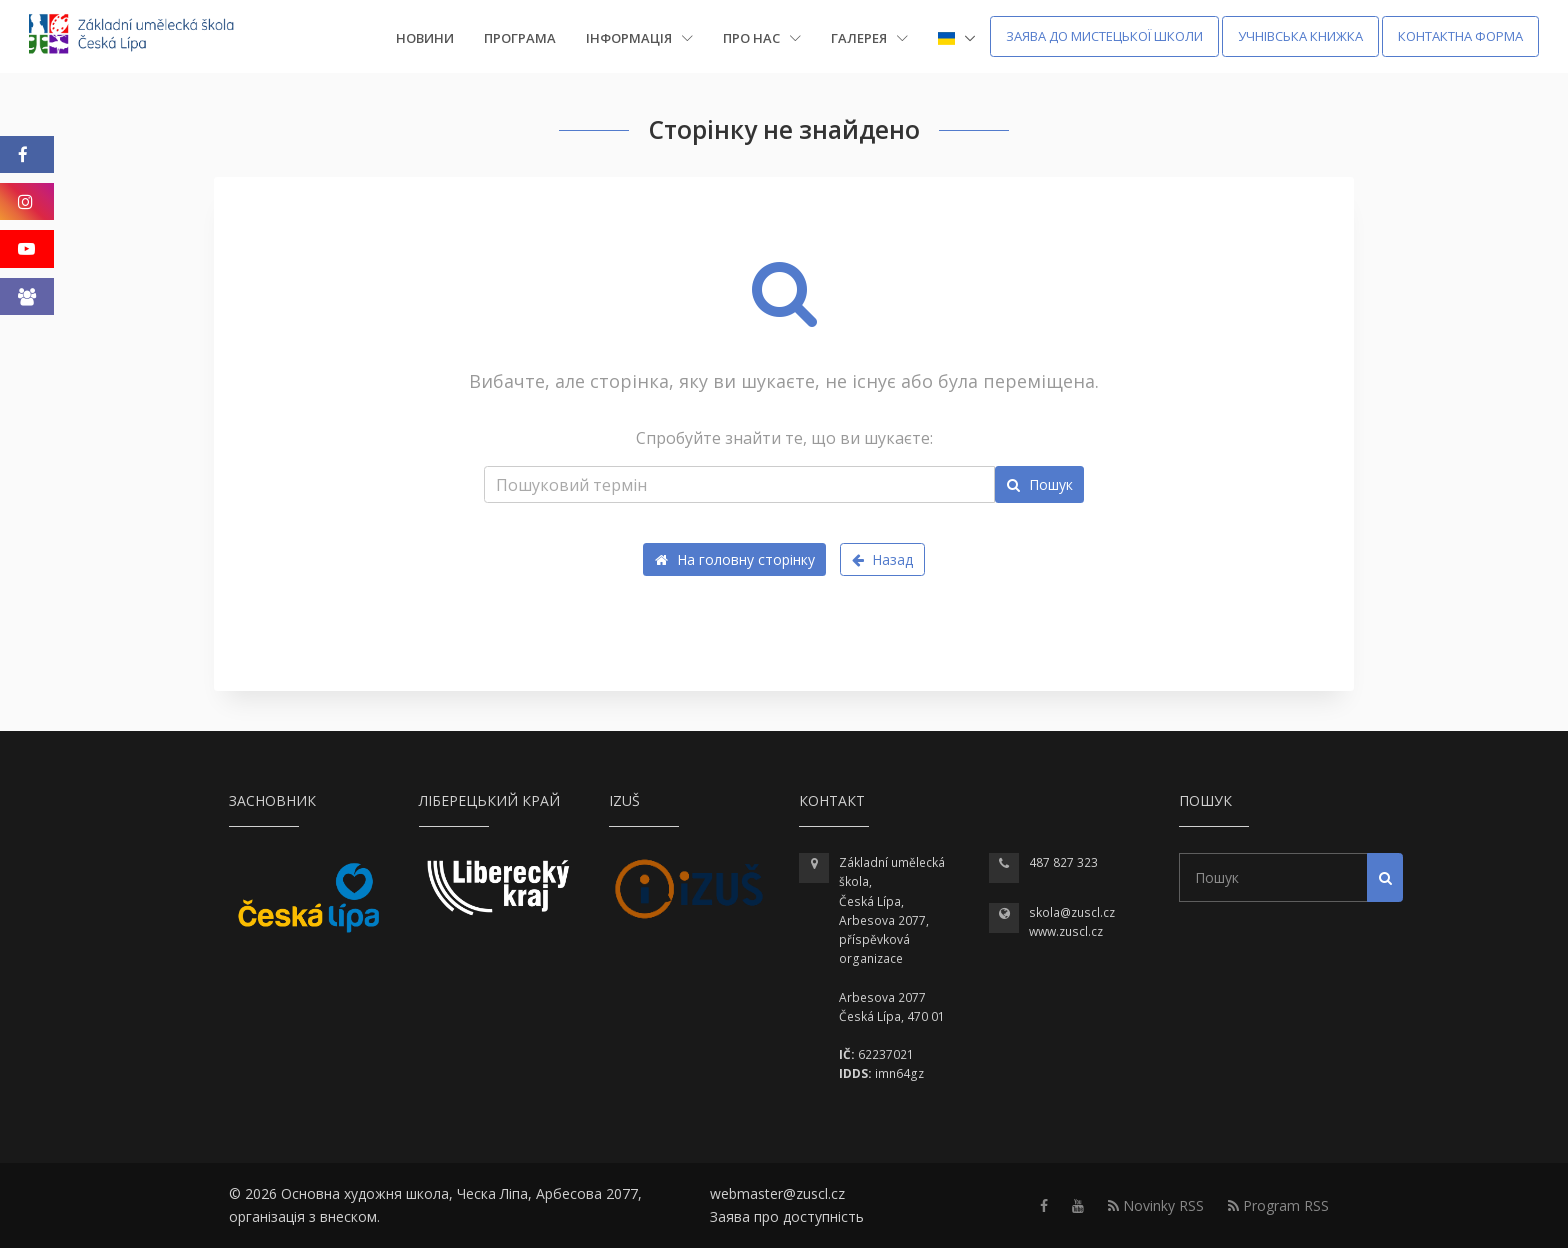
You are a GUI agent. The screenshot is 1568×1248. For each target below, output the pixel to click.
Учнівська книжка (1300, 36)
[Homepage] (144, 36)
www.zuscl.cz (1066, 931)
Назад (883, 559)
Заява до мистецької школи (1104, 36)
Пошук (1040, 484)
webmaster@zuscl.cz (777, 1193)
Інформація (639, 38)
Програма (520, 38)
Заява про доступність (787, 1216)
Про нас (762, 38)
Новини (425, 38)
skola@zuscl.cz (1072, 912)
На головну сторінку (735, 559)
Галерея (869, 38)
